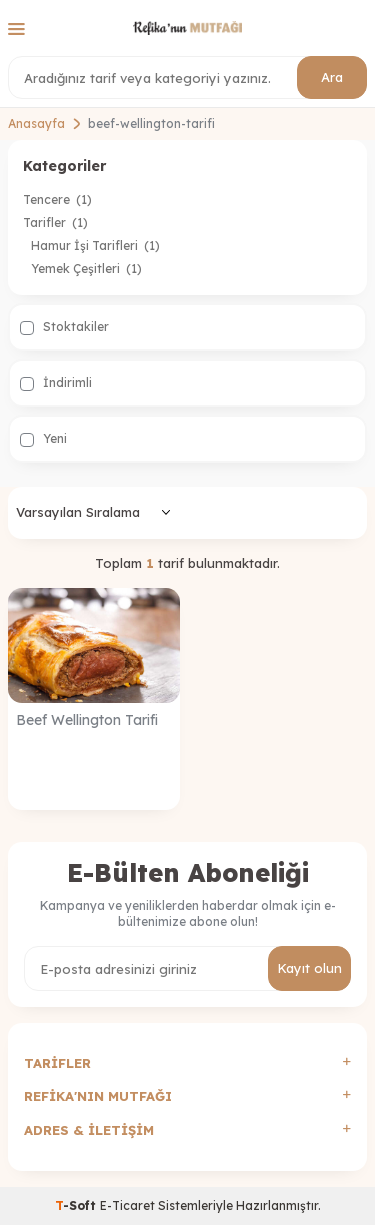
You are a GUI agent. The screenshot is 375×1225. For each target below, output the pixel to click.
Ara (332, 77)
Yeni (43, 439)
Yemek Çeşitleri (86, 268)
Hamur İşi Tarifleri (95, 245)
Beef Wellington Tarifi (87, 720)
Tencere (57, 199)
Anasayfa (36, 123)
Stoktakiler (64, 327)
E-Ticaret (127, 1205)
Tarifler (55, 222)
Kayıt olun (309, 968)
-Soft (77, 1205)
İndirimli (56, 383)
